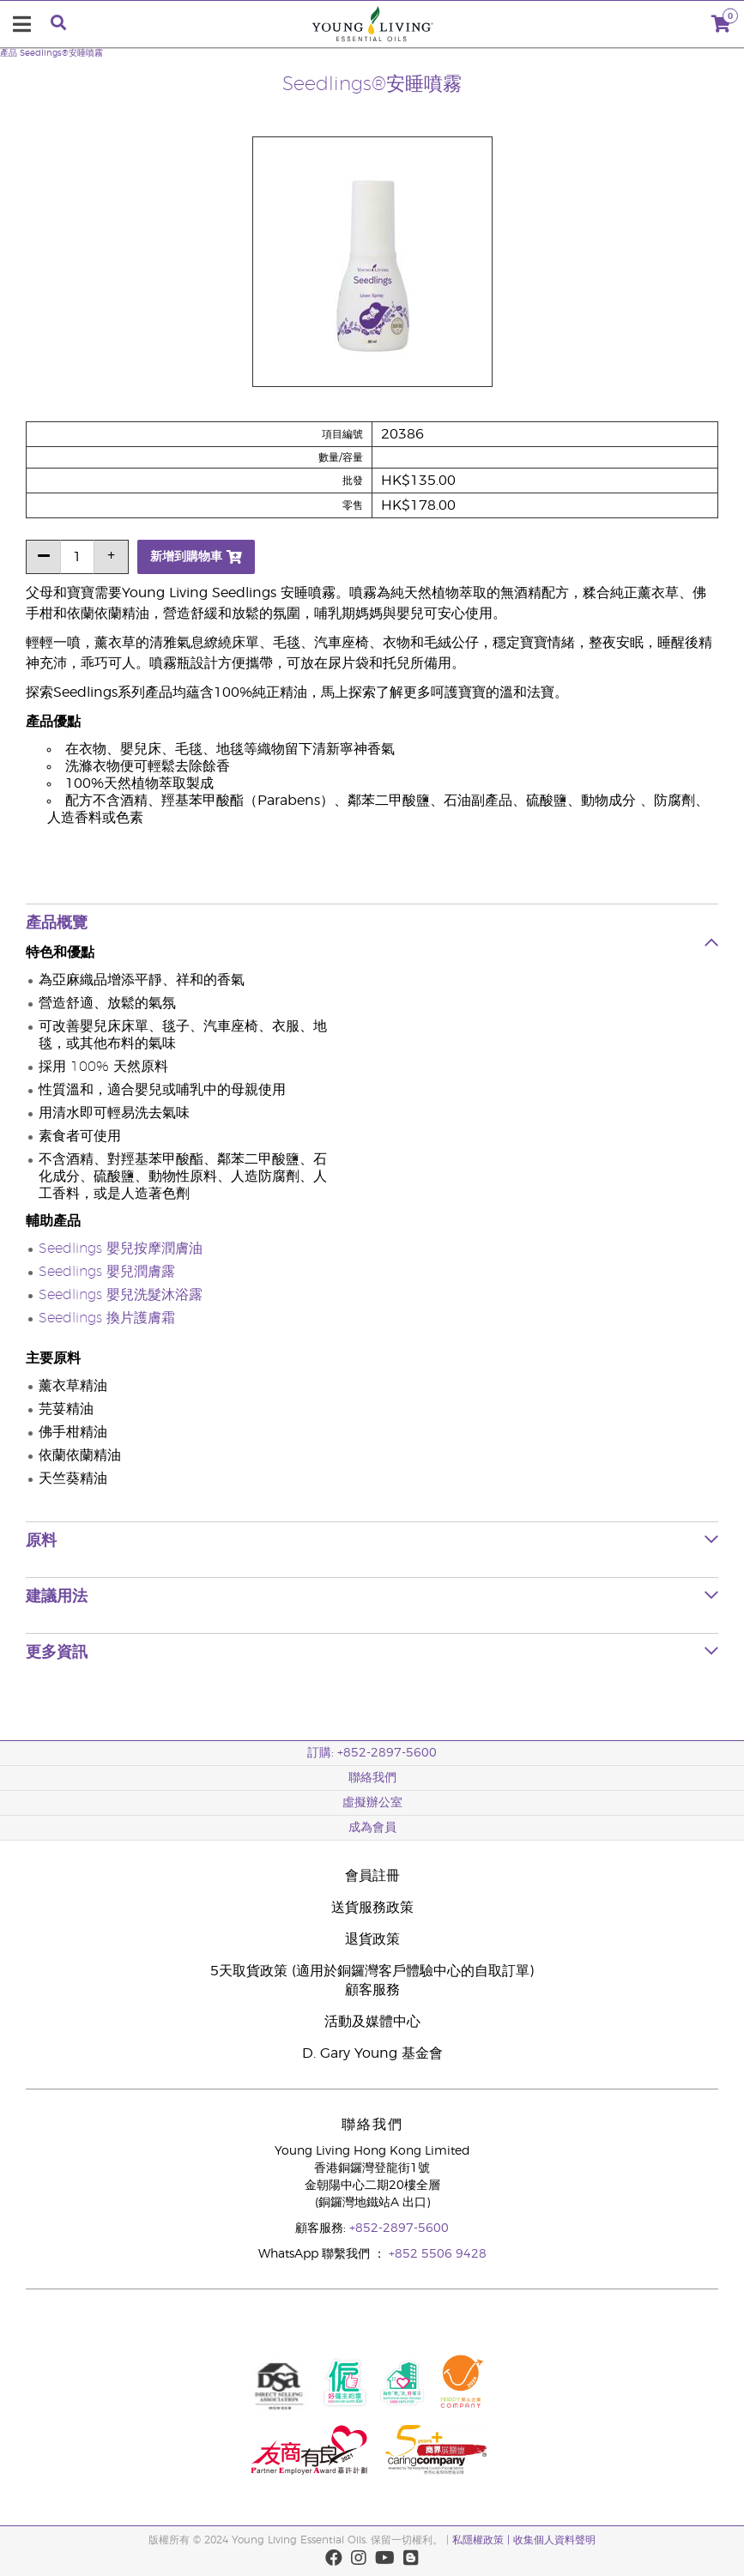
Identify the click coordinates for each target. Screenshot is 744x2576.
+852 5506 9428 (438, 2254)
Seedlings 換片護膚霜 (107, 1318)
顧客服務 (372, 1990)
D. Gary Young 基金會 (372, 2053)
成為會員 (372, 1828)
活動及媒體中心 (372, 2022)
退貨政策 (372, 1939)
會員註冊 (372, 1876)
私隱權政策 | (482, 2540)
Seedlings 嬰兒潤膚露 (107, 1272)
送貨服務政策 (372, 1907)
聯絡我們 (372, 1778)
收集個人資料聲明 (554, 2540)
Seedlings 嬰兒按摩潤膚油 (121, 1248)
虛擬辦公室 (372, 1803)
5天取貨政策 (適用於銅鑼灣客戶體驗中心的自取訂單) (372, 1971)
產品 (8, 53)
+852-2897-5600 (399, 2228)
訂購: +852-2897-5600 (372, 1753)
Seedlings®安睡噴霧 (61, 53)
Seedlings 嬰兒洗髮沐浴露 (121, 1295)
